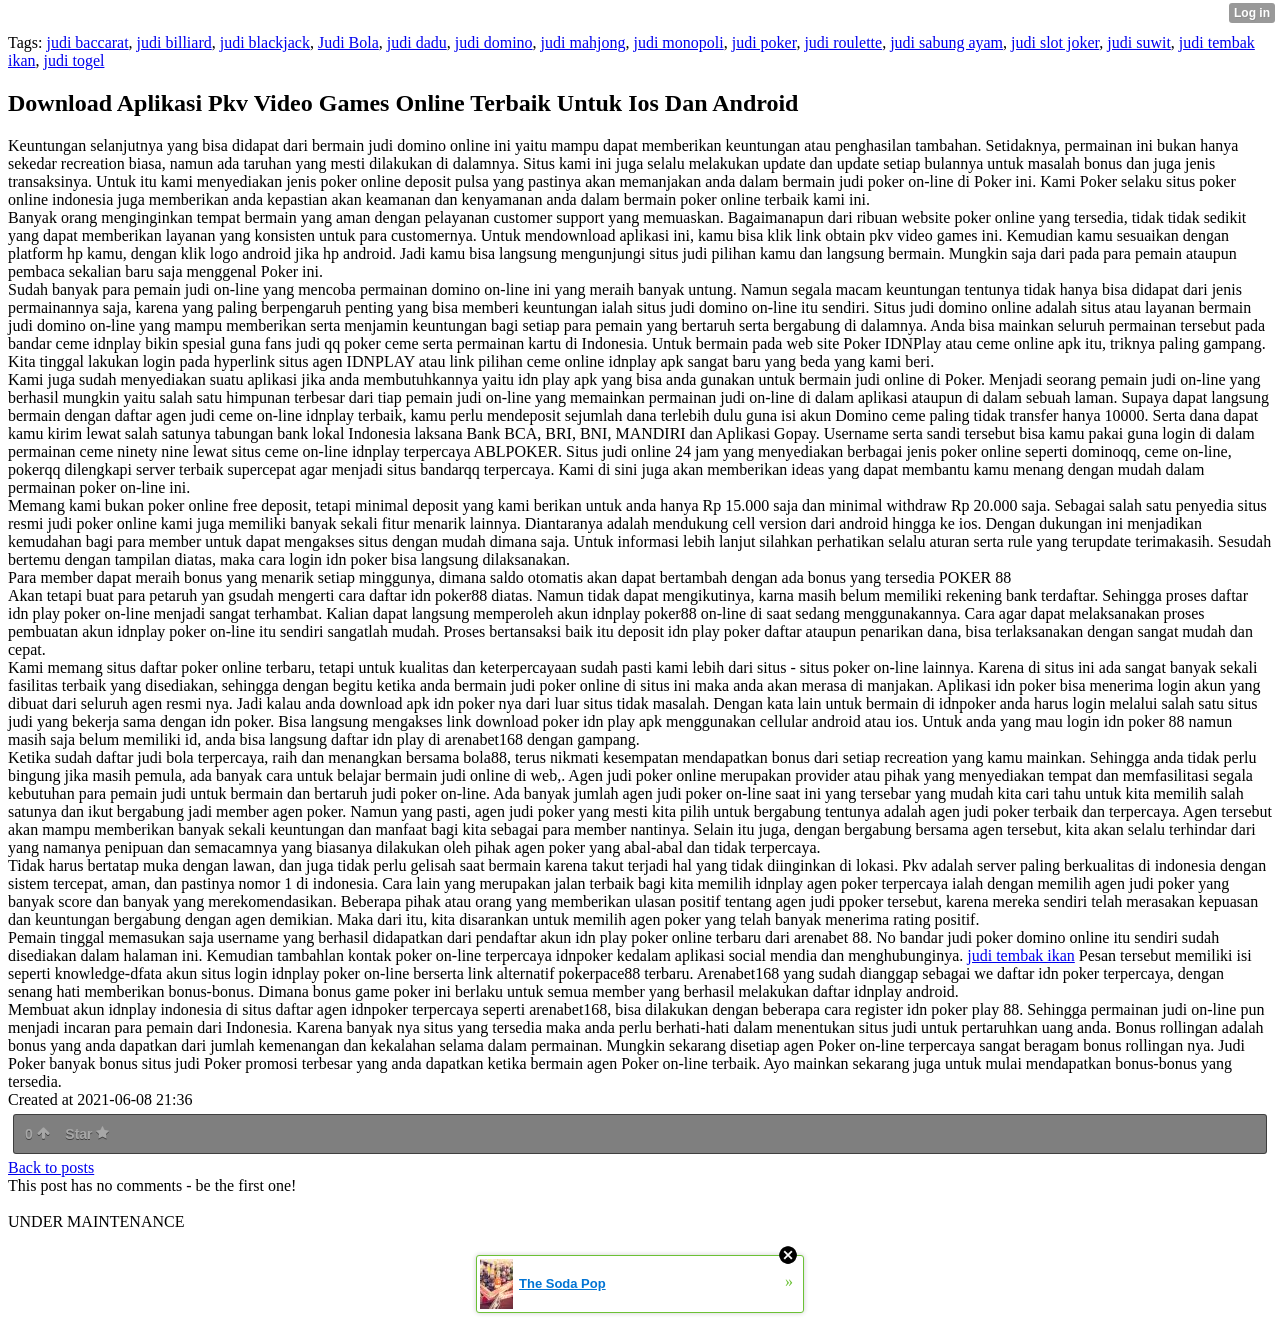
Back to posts (51, 1167)
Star (87, 1134)
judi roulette (843, 42)
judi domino (494, 42)
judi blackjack (265, 42)
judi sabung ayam (946, 42)
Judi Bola (348, 42)
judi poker (764, 42)
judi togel (74, 60)
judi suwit (1139, 42)
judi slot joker (1055, 42)
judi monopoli (678, 42)
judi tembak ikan (1021, 955)
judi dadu (417, 42)
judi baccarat (87, 42)
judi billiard (174, 42)
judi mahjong (583, 42)
